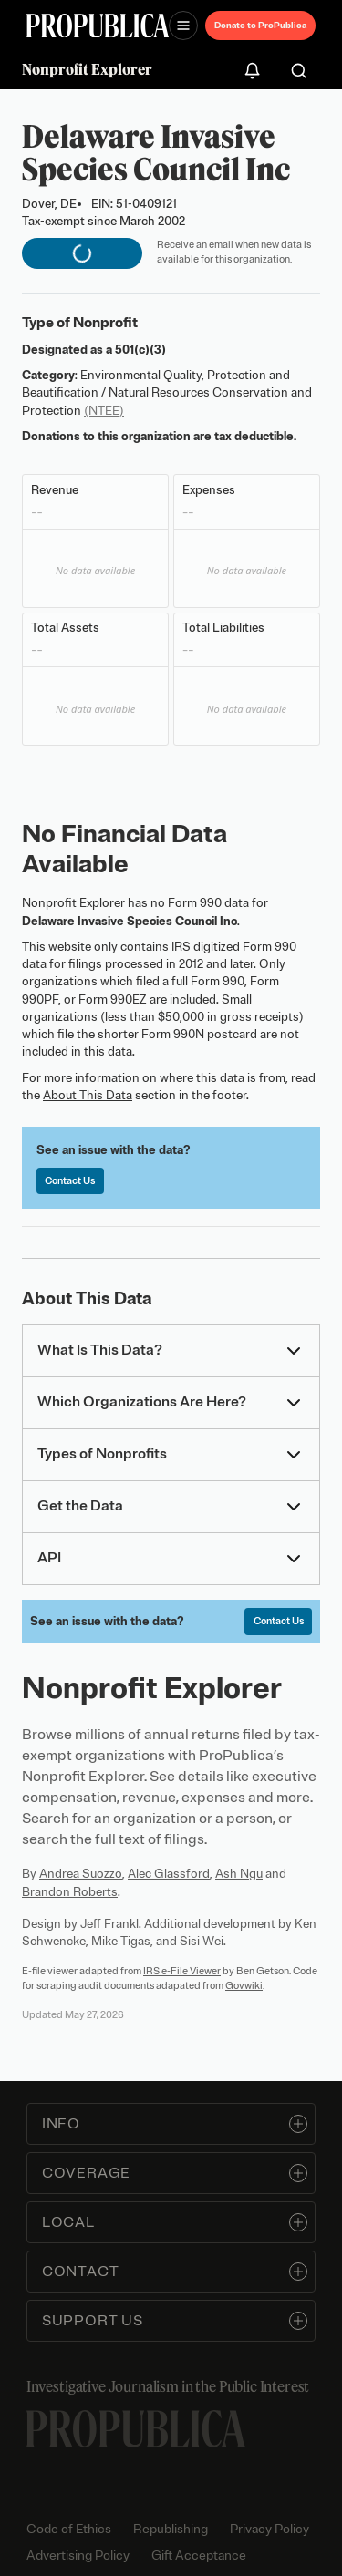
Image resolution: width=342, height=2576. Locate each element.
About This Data (87, 1095)
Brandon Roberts (70, 1892)
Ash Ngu (239, 1873)
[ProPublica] (97, 26)
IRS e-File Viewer (182, 1970)
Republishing (170, 2529)
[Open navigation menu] (183, 25)
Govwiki (244, 1985)
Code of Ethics (68, 2529)
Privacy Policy (269, 2529)
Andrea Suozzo (80, 1873)
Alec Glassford (169, 1873)
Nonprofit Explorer (87, 69)
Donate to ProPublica (260, 25)
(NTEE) (104, 410)
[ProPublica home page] (135, 2428)
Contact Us (70, 1180)
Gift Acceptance (198, 2555)
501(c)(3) (140, 349)
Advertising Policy (78, 2555)
